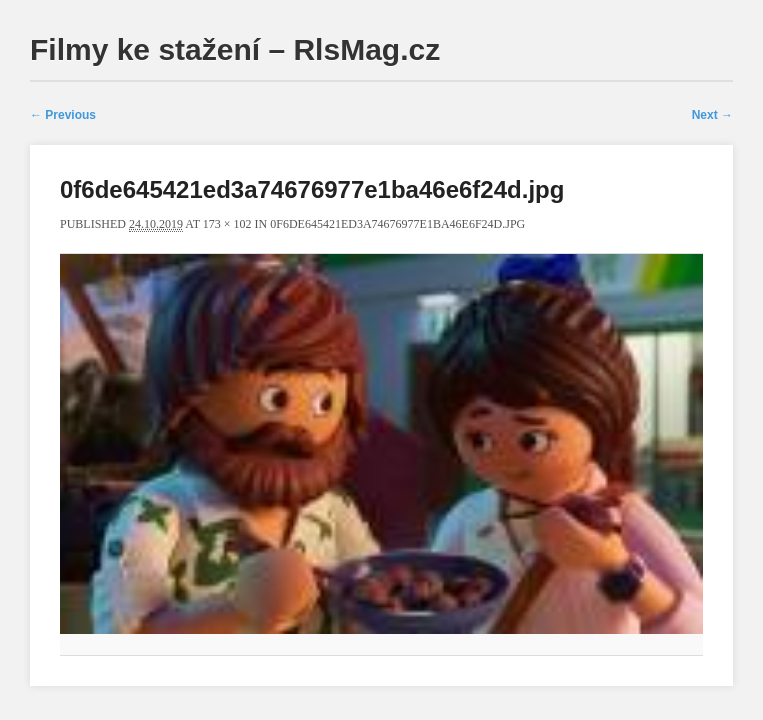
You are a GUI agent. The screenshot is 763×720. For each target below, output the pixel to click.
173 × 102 (227, 224)
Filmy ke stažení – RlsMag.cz (235, 49)
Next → (712, 115)
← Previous (63, 115)
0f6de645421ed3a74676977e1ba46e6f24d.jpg (397, 224)
